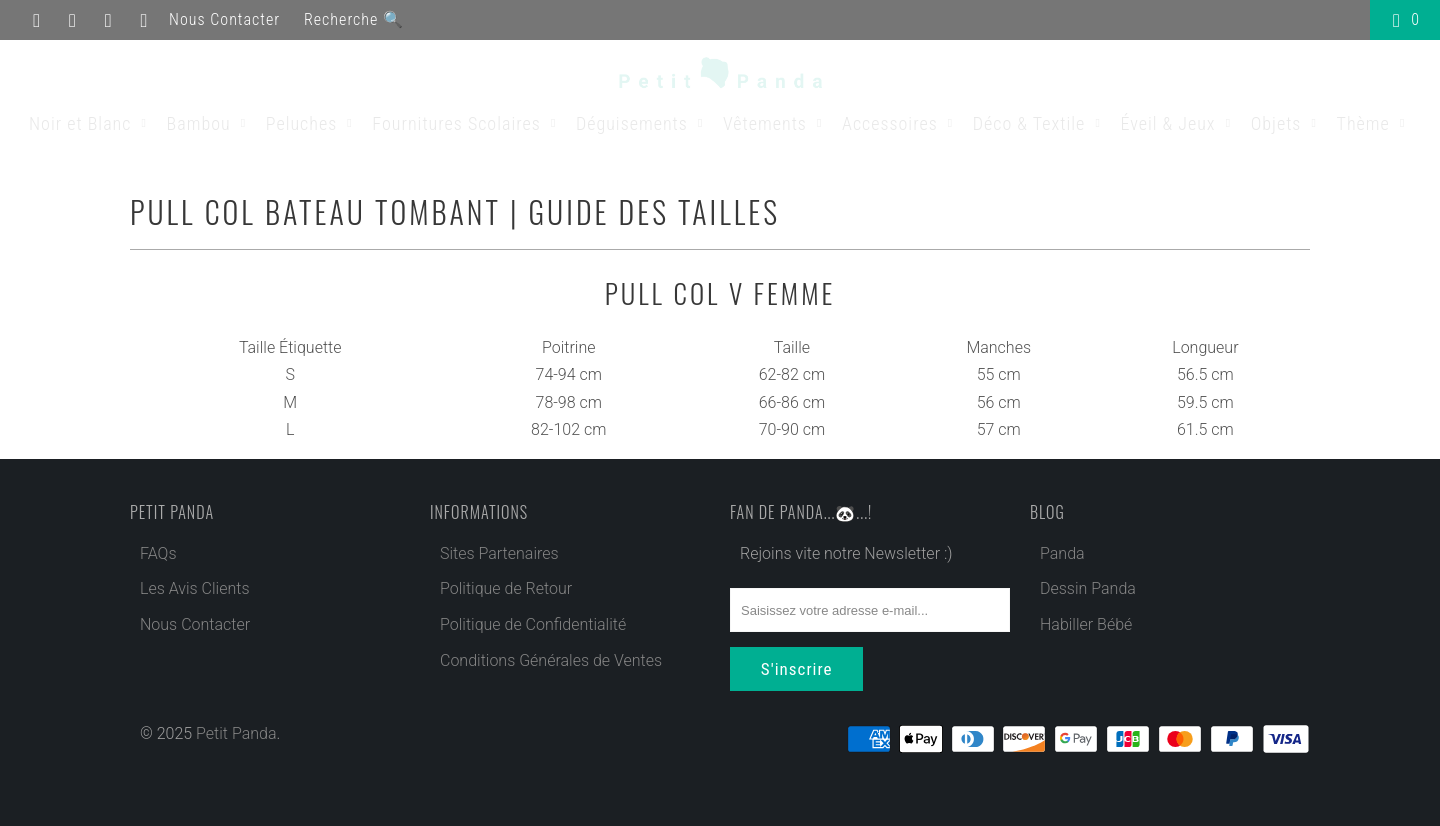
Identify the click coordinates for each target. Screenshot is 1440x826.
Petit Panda (236, 731)
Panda (1062, 553)
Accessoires (900, 123)
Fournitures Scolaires (467, 123)
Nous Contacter (224, 19)
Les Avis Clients (195, 588)
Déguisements (642, 123)
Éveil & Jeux (1178, 123)
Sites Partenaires (499, 553)
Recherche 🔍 (354, 19)
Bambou (209, 123)
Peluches (312, 123)
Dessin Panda (1088, 588)
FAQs (158, 553)
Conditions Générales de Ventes (551, 660)
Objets (1287, 123)
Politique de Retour (506, 588)
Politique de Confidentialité (533, 624)
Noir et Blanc (91, 123)
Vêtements (775, 123)
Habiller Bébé (1086, 624)
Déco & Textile (1040, 123)
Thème (1374, 123)
